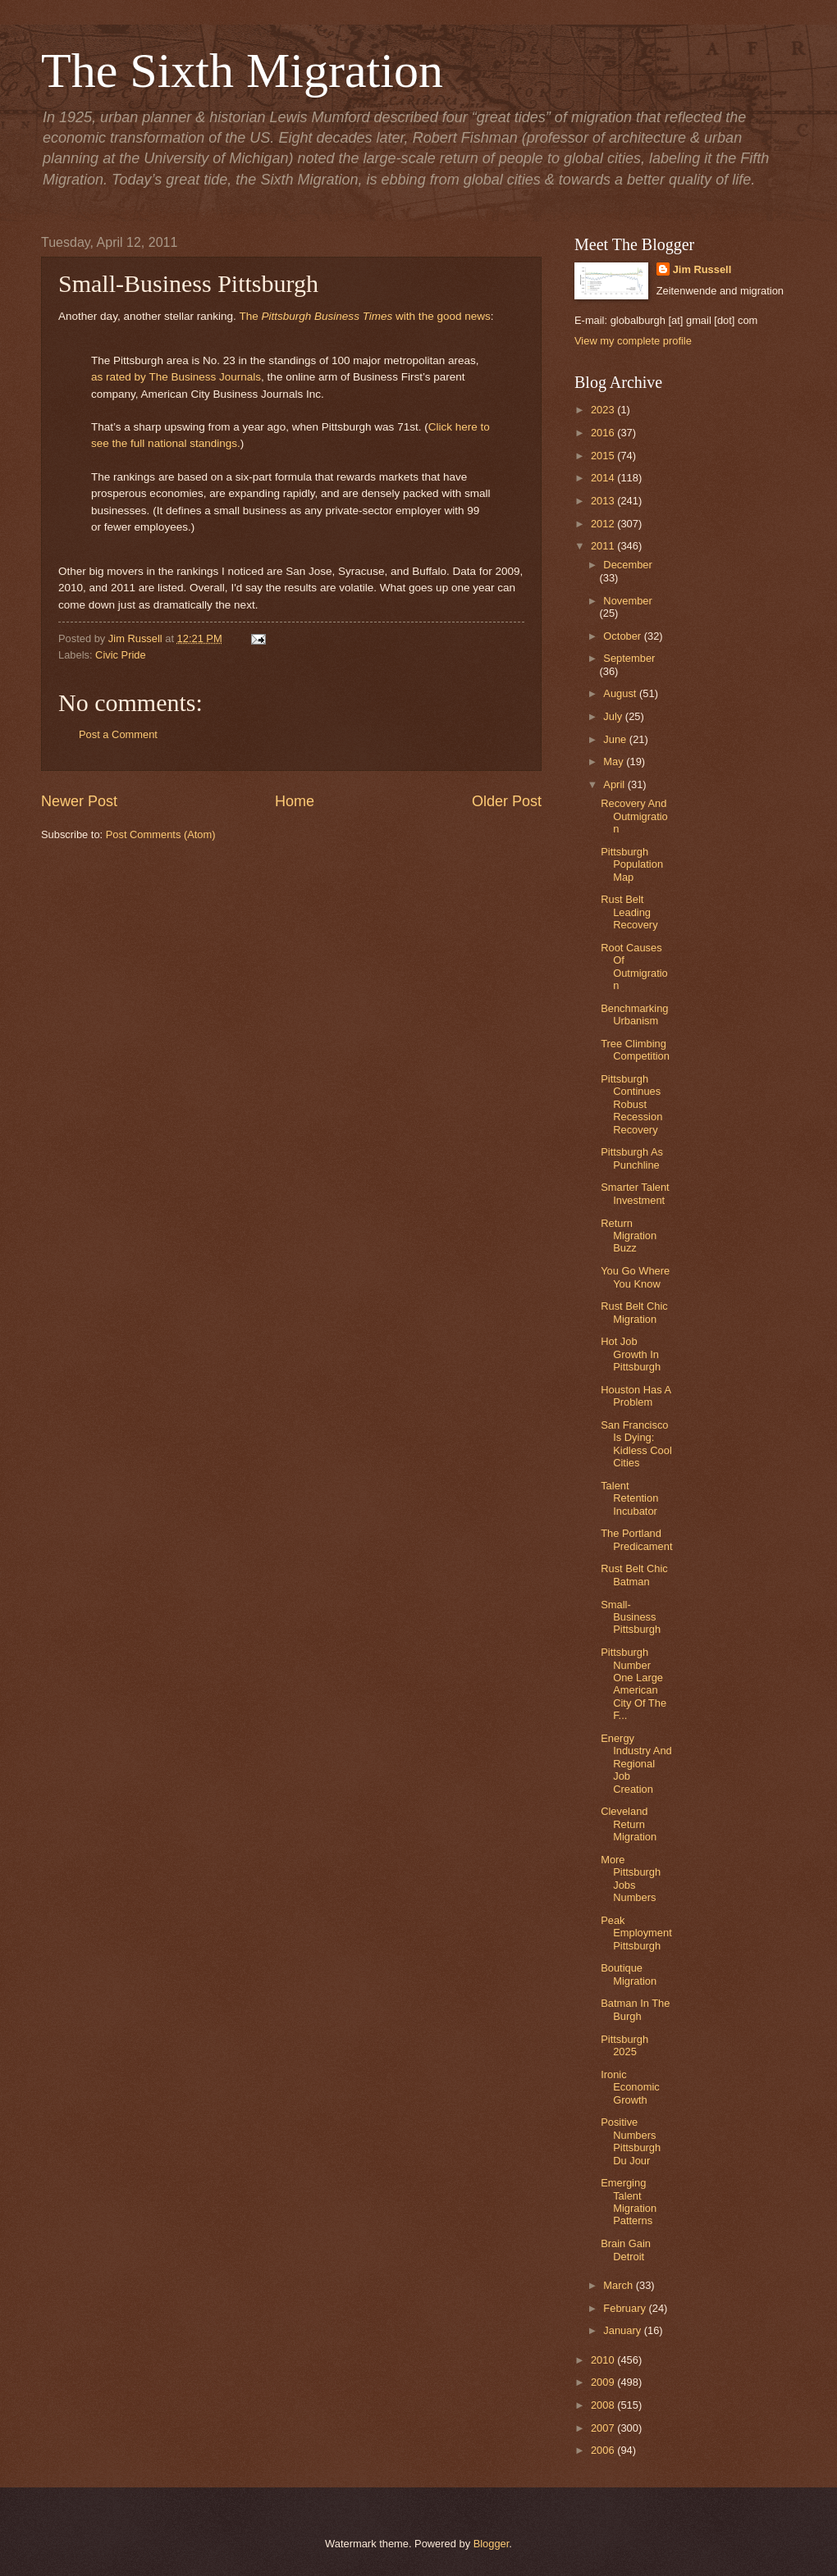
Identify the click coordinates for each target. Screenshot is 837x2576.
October (623, 636)
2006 (604, 2450)
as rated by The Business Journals (176, 377)
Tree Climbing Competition (635, 1049)
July (613, 716)
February (625, 2308)
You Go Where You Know (635, 1277)
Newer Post (79, 801)
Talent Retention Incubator (629, 1498)
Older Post (507, 801)
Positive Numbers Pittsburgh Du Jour (631, 2141)
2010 (604, 2360)
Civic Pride (120, 655)
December (627, 565)
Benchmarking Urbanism (634, 1014)
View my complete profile (633, 341)
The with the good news (364, 316)
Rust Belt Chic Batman (634, 1574)
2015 (604, 455)
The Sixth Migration (242, 70)
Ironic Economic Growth (630, 2087)
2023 (604, 409)
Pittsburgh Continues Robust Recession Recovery (631, 1104)
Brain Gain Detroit (626, 2249)
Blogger (491, 2543)
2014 (604, 478)
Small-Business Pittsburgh (631, 1617)
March (619, 2285)
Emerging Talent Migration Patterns (628, 2202)
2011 (604, 546)
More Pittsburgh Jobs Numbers (631, 1878)
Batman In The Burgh (635, 2009)
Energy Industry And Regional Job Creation (636, 1763)
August (621, 693)
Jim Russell (702, 269)
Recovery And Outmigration (634, 816)
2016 (604, 432)
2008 (604, 2405)
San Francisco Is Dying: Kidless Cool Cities (636, 1444)
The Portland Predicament (636, 1539)
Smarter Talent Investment (635, 1193)
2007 (604, 2428)
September (629, 658)
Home (294, 801)
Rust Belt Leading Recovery (629, 912)
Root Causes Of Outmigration (634, 966)
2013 (604, 501)
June (616, 739)
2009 (604, 2382)
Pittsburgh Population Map (632, 864)
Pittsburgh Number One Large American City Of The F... (633, 1683)
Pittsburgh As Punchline (632, 1158)
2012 (604, 523)
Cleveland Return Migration (628, 1824)
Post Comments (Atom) (161, 834)
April (615, 784)
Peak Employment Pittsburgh (636, 1933)
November (627, 601)
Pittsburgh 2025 (624, 2045)
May (614, 761)
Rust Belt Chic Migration (634, 1312)
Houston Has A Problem (635, 1396)
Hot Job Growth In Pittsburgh (631, 1354)
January (623, 2330)
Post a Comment (118, 734)
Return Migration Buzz (628, 1236)
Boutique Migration (628, 1974)
